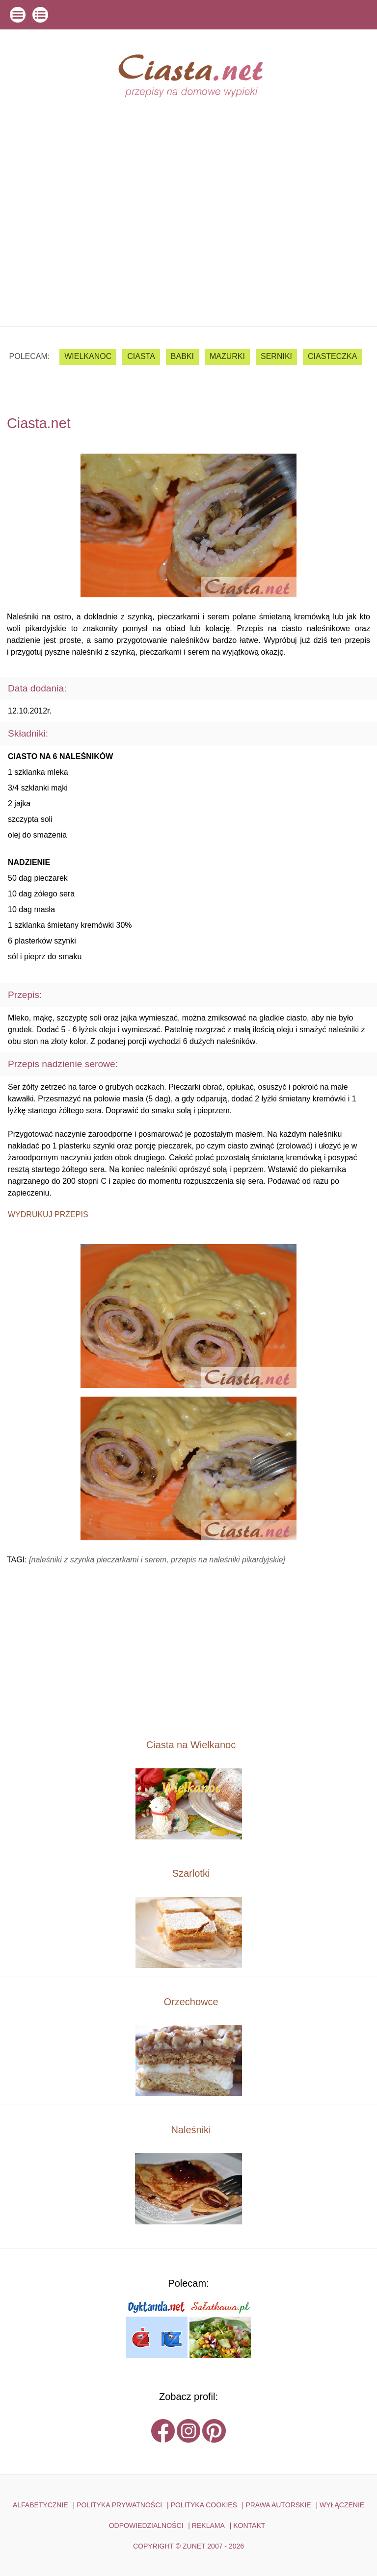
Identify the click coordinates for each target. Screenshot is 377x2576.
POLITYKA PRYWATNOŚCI (119, 2505)
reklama (208, 2525)
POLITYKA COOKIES (204, 2505)
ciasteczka (332, 356)
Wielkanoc (87, 356)
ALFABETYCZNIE (40, 2505)
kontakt (249, 2525)
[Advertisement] (188, 252)
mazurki (227, 356)
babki (182, 356)
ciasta (141, 356)
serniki (276, 356)
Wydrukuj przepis (48, 1214)
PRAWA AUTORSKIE (278, 2505)
